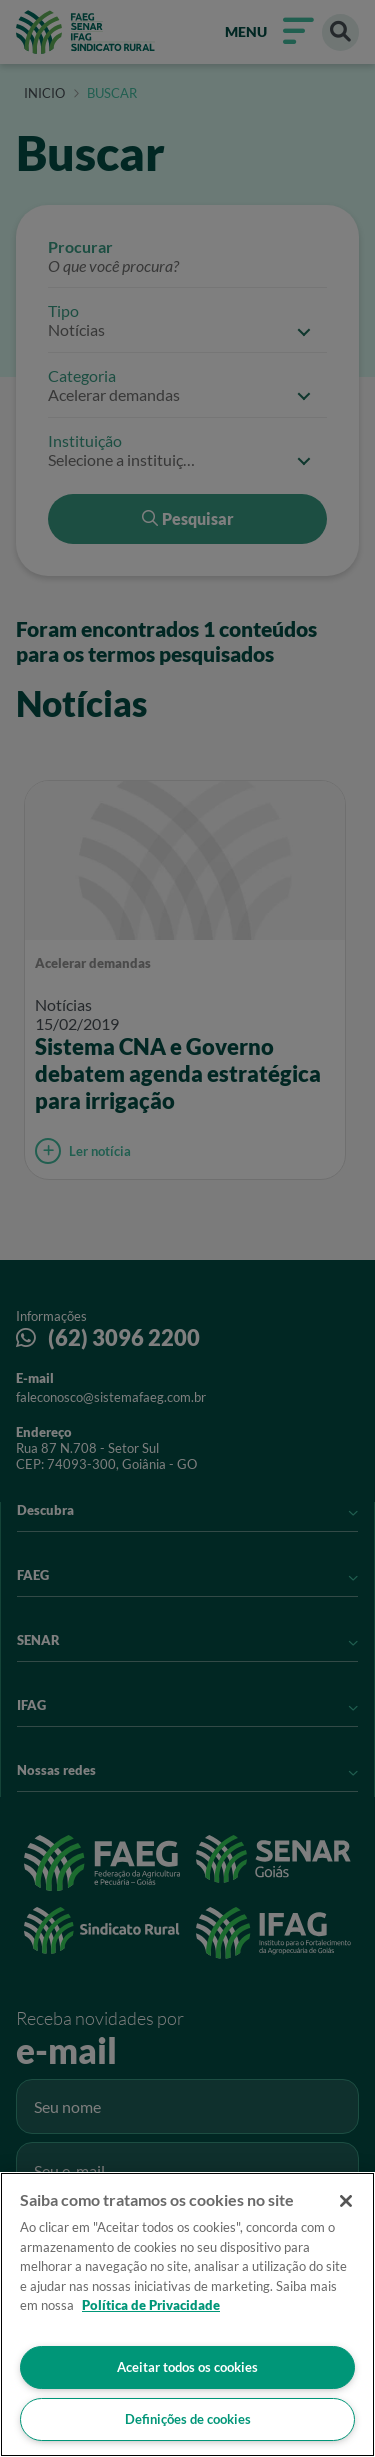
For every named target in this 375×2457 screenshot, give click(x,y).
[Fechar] (346, 2201)
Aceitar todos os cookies (187, 2367)
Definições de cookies (188, 2419)
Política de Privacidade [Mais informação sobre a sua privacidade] (151, 2305)
